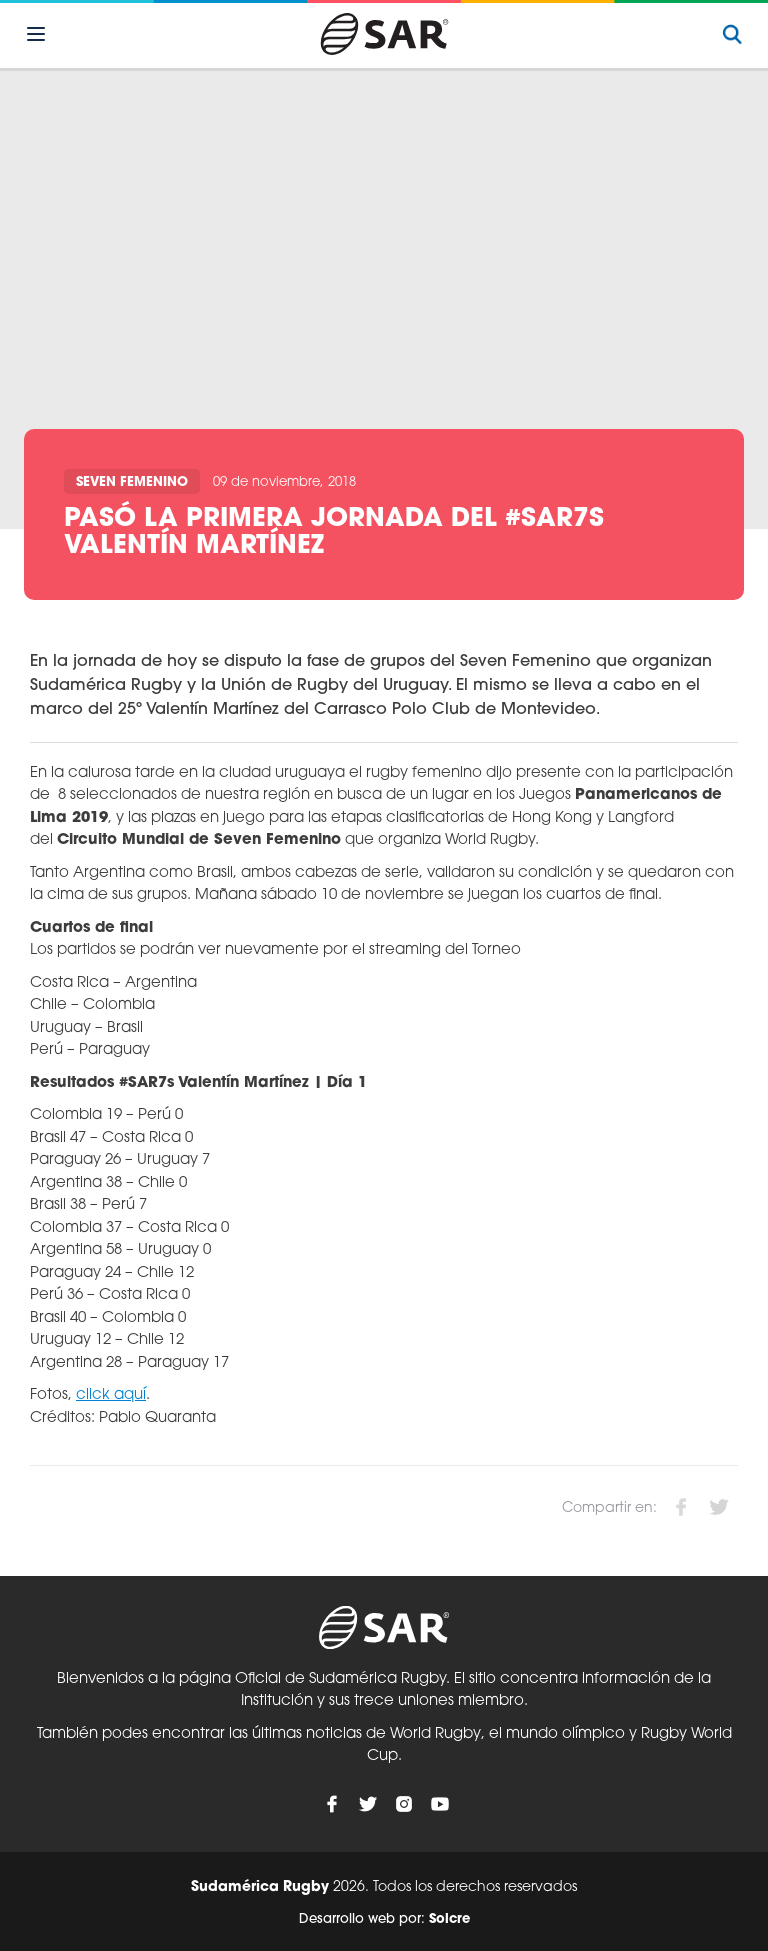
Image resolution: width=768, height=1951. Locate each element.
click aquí (111, 1395)
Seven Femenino (132, 482)
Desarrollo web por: (384, 1919)
